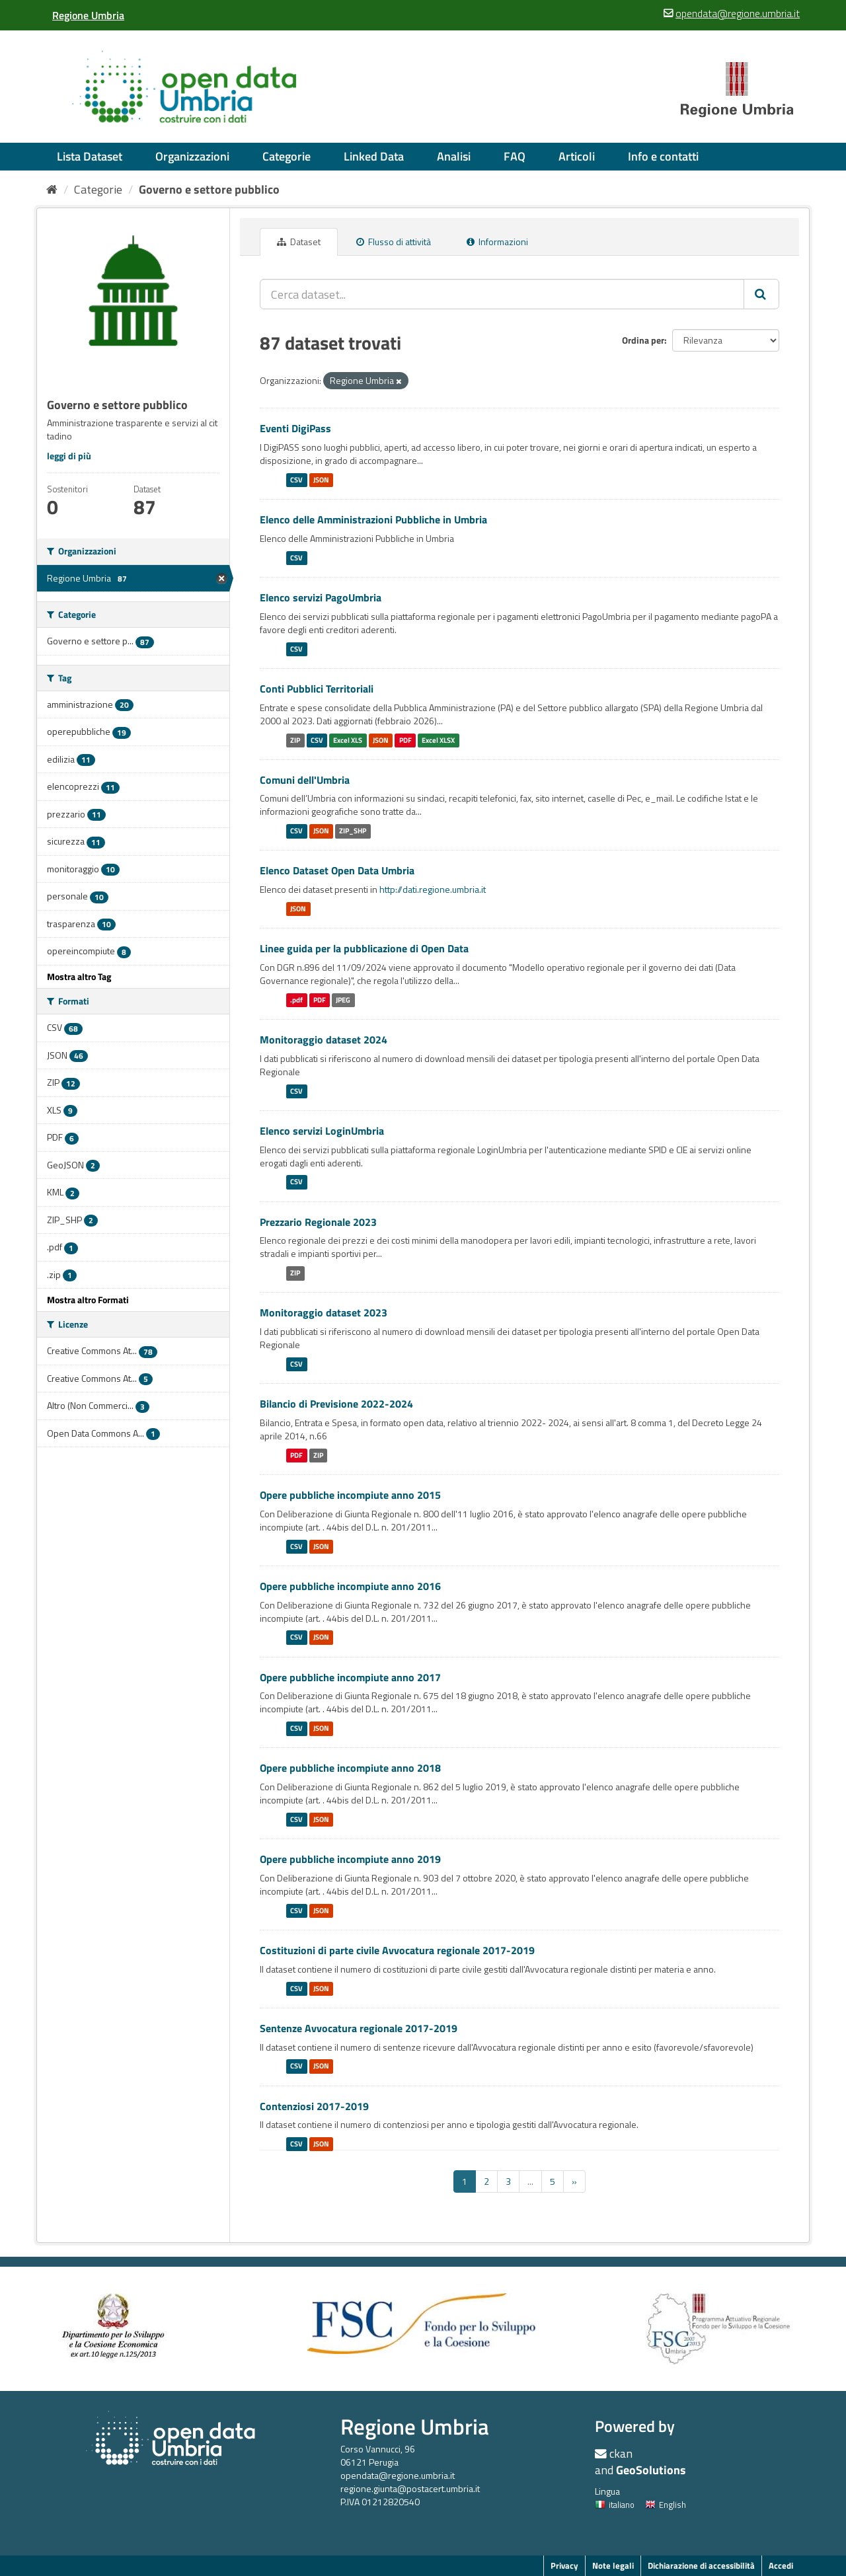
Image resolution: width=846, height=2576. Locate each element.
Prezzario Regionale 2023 (318, 1222)
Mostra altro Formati (88, 1300)
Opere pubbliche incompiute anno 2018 (350, 1768)
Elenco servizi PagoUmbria (320, 597)
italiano (614, 2504)
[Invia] (761, 294)
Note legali (613, 2565)
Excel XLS (347, 740)
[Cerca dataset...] (502, 294)
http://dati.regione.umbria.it (432, 889)
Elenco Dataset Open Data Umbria (337, 870)
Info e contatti (663, 156)
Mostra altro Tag (79, 976)
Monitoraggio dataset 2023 (323, 1312)
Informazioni (497, 241)
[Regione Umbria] (88, 15)
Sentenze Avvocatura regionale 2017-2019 (358, 2028)
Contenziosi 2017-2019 (314, 2106)
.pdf (296, 1000)
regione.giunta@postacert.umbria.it (410, 2488)
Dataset (299, 241)
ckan (621, 2453)
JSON (321, 479)
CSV (296, 479)
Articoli (576, 156)
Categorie (286, 156)
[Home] (52, 189)
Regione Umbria (414, 2426)
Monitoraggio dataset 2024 (323, 1039)
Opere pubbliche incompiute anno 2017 (350, 1677)
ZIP (295, 740)
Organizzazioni (192, 156)
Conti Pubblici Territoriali (316, 689)
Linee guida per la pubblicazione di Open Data (364, 948)
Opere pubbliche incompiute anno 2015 (350, 1495)
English (665, 2504)
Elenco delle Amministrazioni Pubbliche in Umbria (373, 519)
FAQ (514, 156)
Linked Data (374, 156)
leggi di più (69, 456)
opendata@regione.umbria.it (397, 2475)
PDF (405, 740)
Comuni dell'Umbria (305, 780)
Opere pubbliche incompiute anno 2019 (350, 1859)
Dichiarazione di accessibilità (701, 2565)
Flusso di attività (393, 241)
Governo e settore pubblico (209, 189)
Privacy (564, 2565)
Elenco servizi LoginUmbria (322, 1131)
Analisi (454, 156)
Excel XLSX (438, 740)
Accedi (781, 2565)
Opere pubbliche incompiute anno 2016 (350, 1586)
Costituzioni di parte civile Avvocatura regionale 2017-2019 (397, 1950)
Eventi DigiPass (295, 428)
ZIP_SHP (352, 830)
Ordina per (643, 340)
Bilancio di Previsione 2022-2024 (336, 1404)
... (530, 2181)
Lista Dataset (89, 156)
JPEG (343, 1000)
